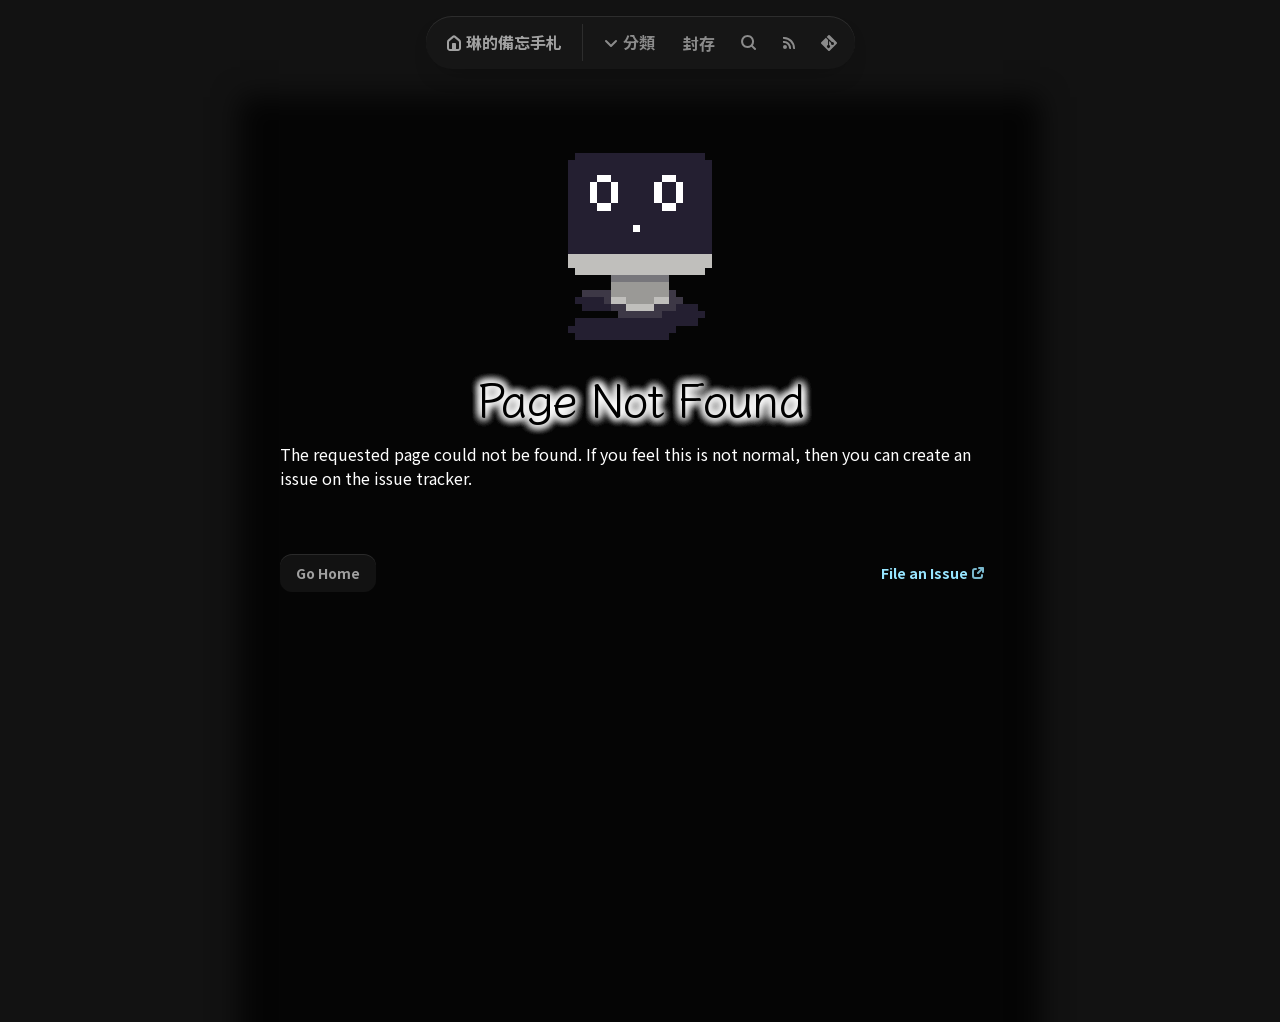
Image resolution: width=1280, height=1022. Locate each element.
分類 (639, 42)
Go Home (328, 573)
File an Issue (924, 573)
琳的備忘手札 (504, 42)
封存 (699, 43)
